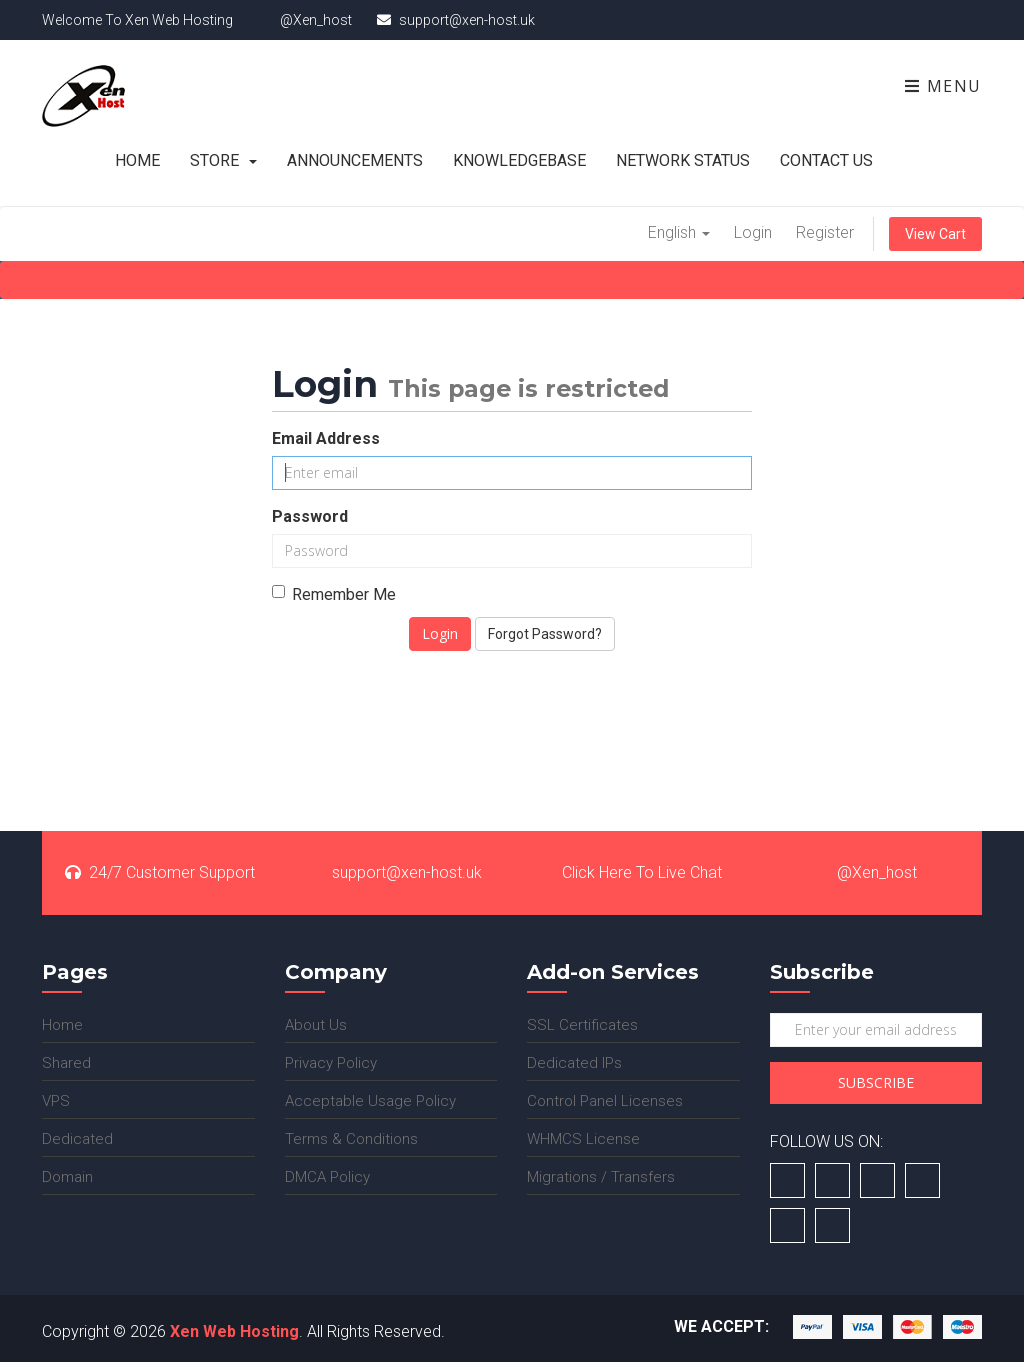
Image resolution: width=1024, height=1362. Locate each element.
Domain (67, 1177)
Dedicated (77, 1139)
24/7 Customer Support (160, 872)
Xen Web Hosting (234, 1331)
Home (137, 160)
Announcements (355, 160)
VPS (56, 1101)
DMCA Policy (327, 1177)
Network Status (683, 160)
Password (310, 516)
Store (223, 160)
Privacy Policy (331, 1063)
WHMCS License (583, 1139)
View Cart (935, 234)
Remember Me (334, 594)
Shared (66, 1063)
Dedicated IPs (574, 1063)
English (679, 232)
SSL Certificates (582, 1025)
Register (825, 232)
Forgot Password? (545, 634)
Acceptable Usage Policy (370, 1101)
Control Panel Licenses (605, 1101)
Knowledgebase (519, 160)
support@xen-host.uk (395, 872)
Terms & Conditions (351, 1139)
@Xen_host (865, 872)
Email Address (326, 438)
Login (753, 232)
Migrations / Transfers (601, 1177)
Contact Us (826, 160)
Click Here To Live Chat (630, 872)
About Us (316, 1025)
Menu (943, 86)
